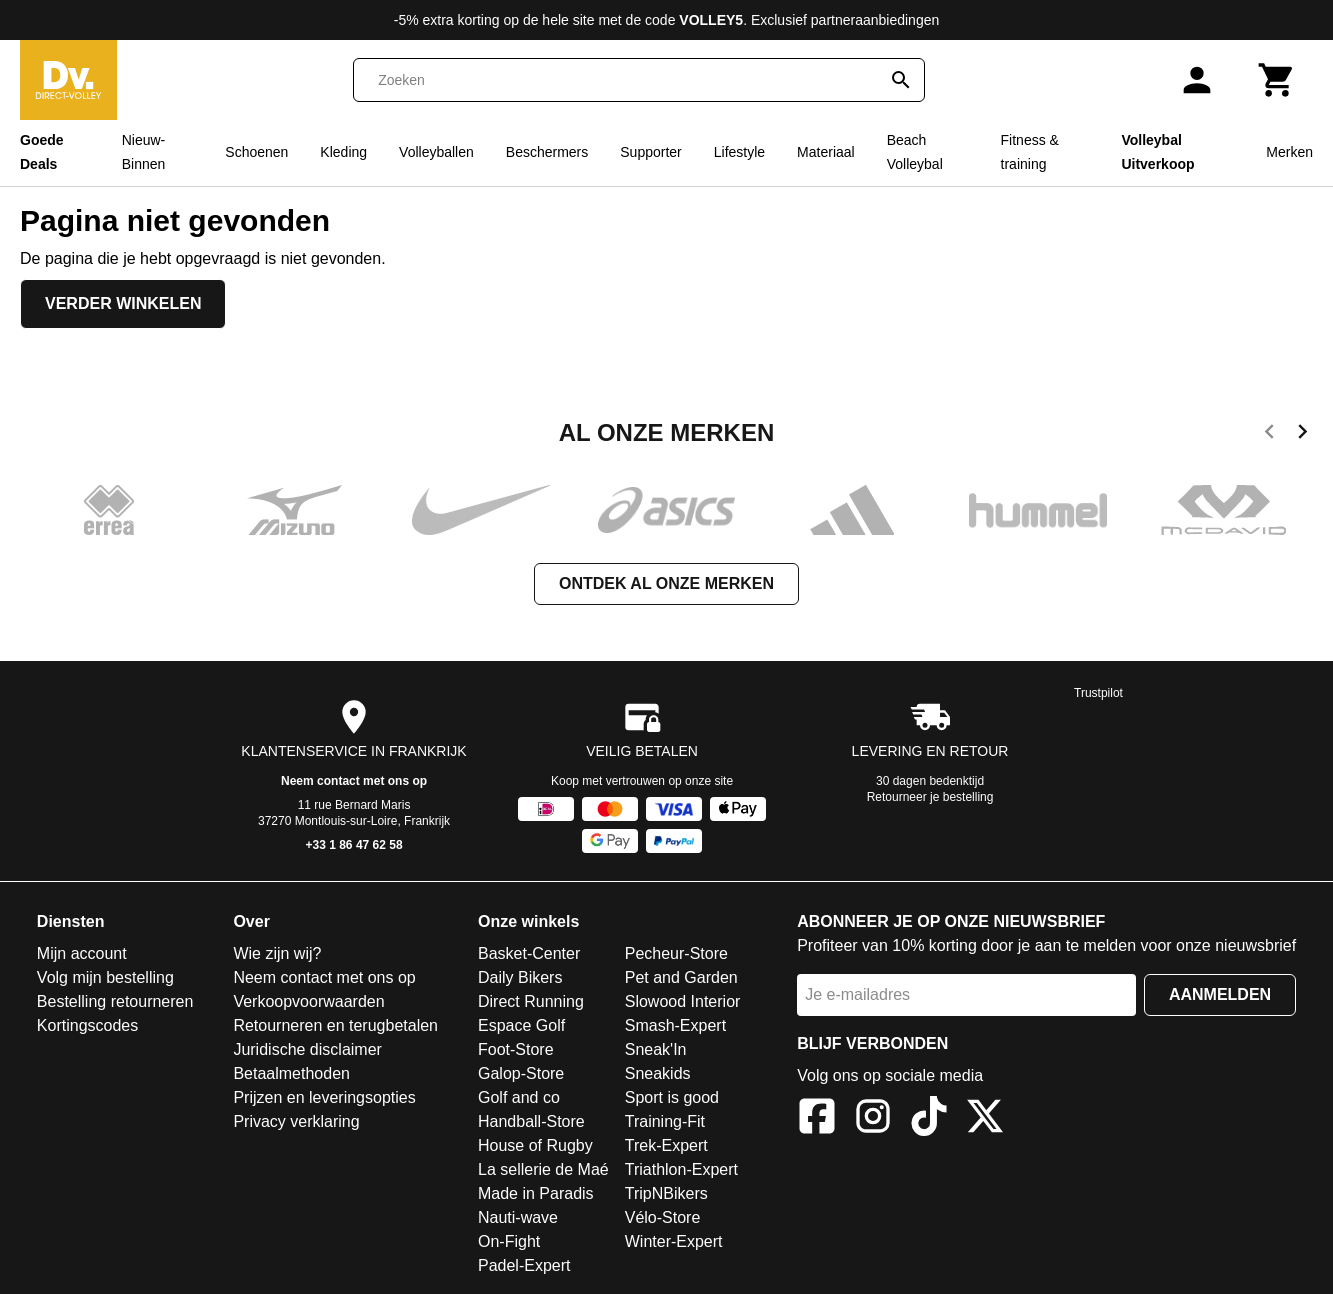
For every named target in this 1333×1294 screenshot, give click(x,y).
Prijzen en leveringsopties (324, 1097)
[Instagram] (873, 1119)
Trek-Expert (666, 1145)
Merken (1289, 152)
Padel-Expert (524, 1265)
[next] (1302, 435)
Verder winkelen (123, 303)
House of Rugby (535, 1145)
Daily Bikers (520, 977)
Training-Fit (665, 1121)
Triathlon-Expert (681, 1169)
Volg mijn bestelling (105, 977)
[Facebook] (817, 1119)
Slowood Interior (683, 1001)
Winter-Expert (674, 1241)
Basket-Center (529, 953)
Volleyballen (436, 152)
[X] (985, 1119)
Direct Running (531, 1001)
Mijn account (82, 953)
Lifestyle (739, 152)
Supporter (650, 152)
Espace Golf (521, 1025)
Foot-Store (516, 1049)
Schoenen (256, 152)
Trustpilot (1098, 693)
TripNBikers (666, 1193)
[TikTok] (929, 1119)
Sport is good (672, 1097)
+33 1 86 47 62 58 (354, 845)
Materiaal (826, 152)
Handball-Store (531, 1121)
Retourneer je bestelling (930, 797)
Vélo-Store (663, 1217)
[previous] (1269, 435)
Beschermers (547, 152)
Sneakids (658, 1073)
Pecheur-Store (676, 953)
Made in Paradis (536, 1193)
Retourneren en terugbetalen (335, 1025)
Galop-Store (521, 1073)
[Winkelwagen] (1277, 80)
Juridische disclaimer (307, 1049)
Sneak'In (656, 1049)
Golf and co (519, 1097)
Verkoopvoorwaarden (308, 1001)
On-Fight (509, 1241)
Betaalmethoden (291, 1073)
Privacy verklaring (296, 1121)
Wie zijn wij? (277, 953)
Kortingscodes (87, 1025)
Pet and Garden (681, 977)
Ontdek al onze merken (666, 583)
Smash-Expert (675, 1025)
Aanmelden (1220, 994)
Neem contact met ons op (354, 781)
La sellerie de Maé (543, 1169)
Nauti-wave (518, 1217)
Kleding (343, 152)
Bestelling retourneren (115, 1001)
